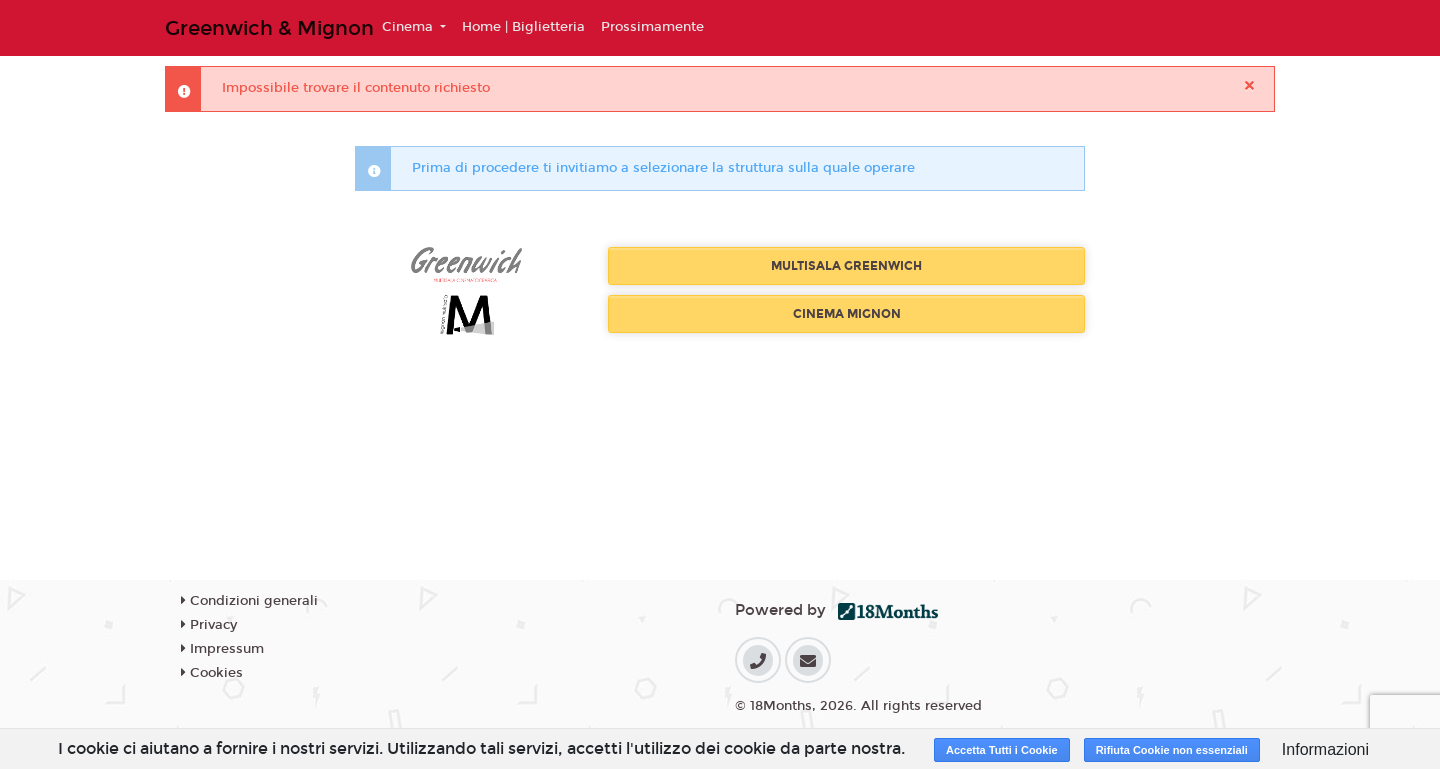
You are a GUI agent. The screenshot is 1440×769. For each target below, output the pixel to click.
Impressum (222, 649)
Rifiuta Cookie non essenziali (1172, 750)
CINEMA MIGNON (847, 314)
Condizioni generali (249, 601)
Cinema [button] (409, 27)
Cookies (212, 673)
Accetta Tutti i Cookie (1002, 750)
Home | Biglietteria (523, 27)
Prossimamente (652, 27)
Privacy (209, 625)
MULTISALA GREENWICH (846, 266)
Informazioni (1325, 749)
